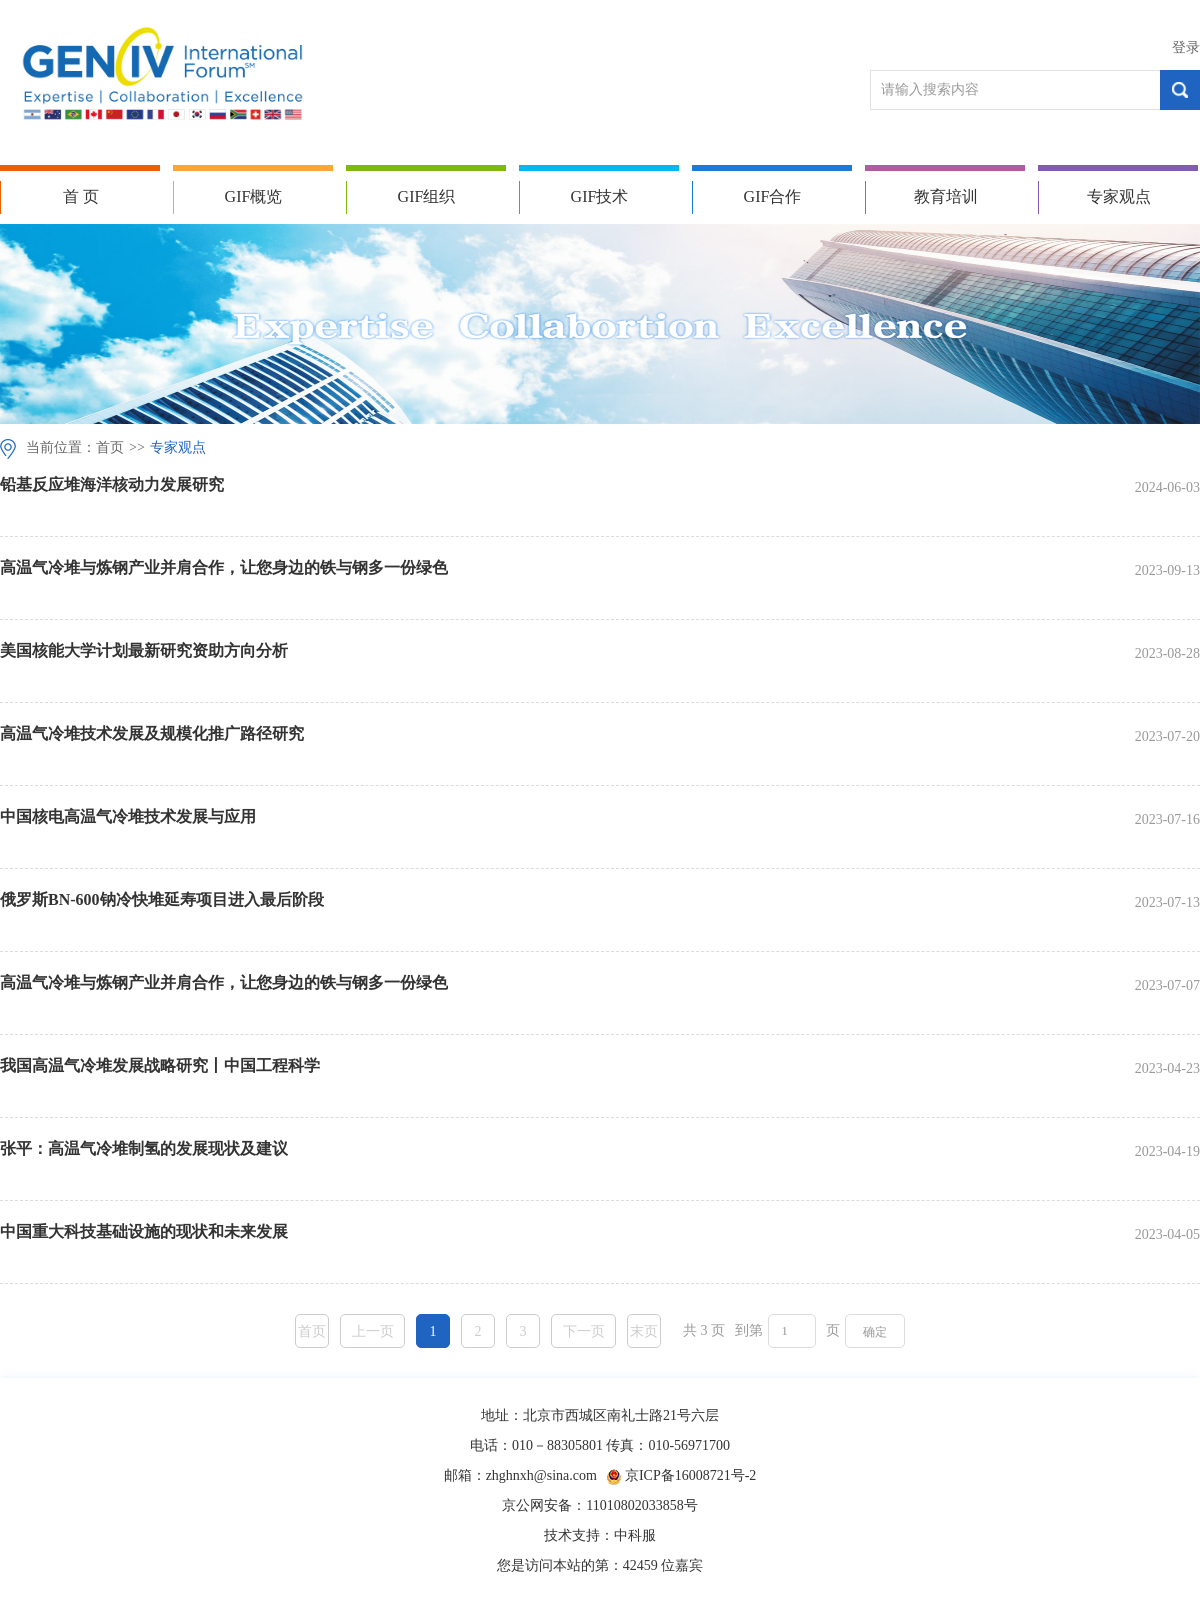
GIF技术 (600, 196)
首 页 (81, 196)
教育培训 (946, 196)
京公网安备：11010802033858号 (599, 1505)
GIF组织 (427, 196)
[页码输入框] (792, 1331)
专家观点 (1119, 196)
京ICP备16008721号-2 (690, 1475)
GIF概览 (254, 196)
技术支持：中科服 (600, 1535)
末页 (644, 1331)
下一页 (584, 1331)
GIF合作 (773, 196)
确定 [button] (875, 1332)
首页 (110, 447)
